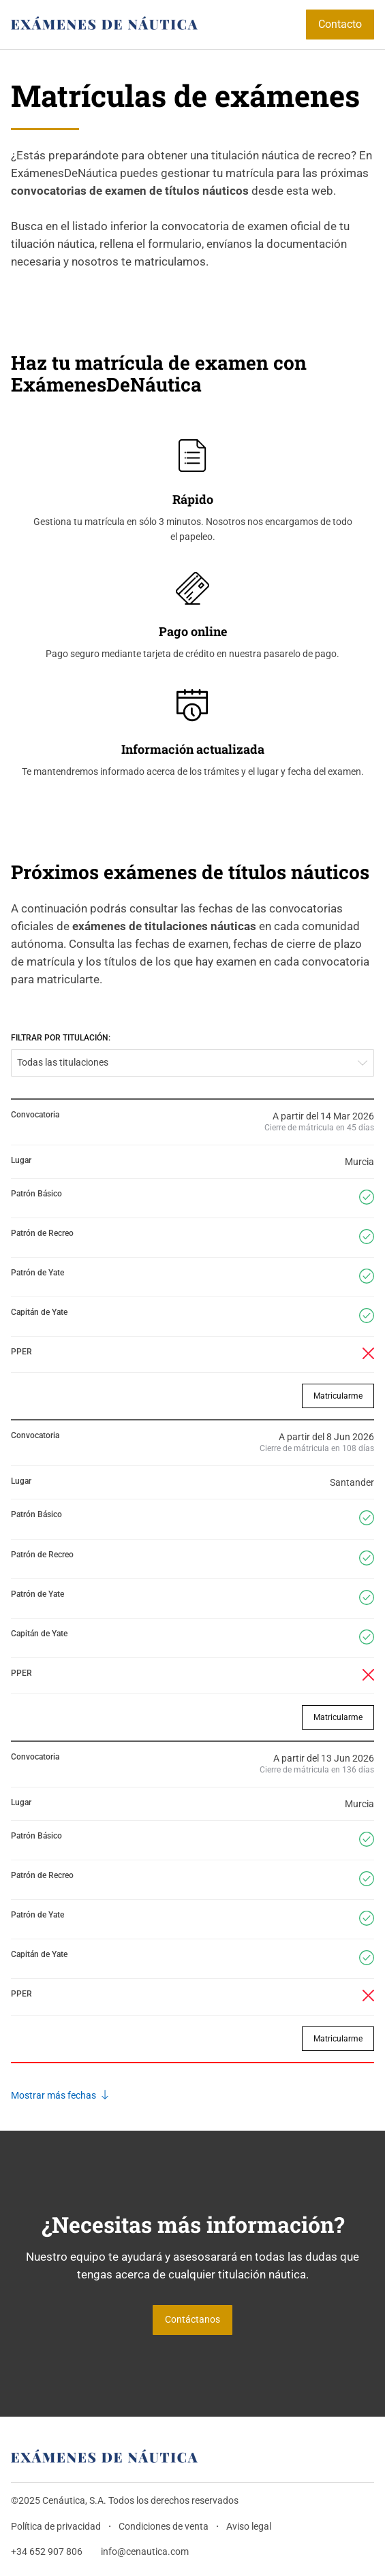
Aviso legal (248, 2526)
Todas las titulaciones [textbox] (62, 1062)
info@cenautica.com (145, 2552)
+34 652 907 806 (46, 2552)
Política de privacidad (56, 2526)
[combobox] (192, 1063)
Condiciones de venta (164, 2526)
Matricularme (338, 1396)
